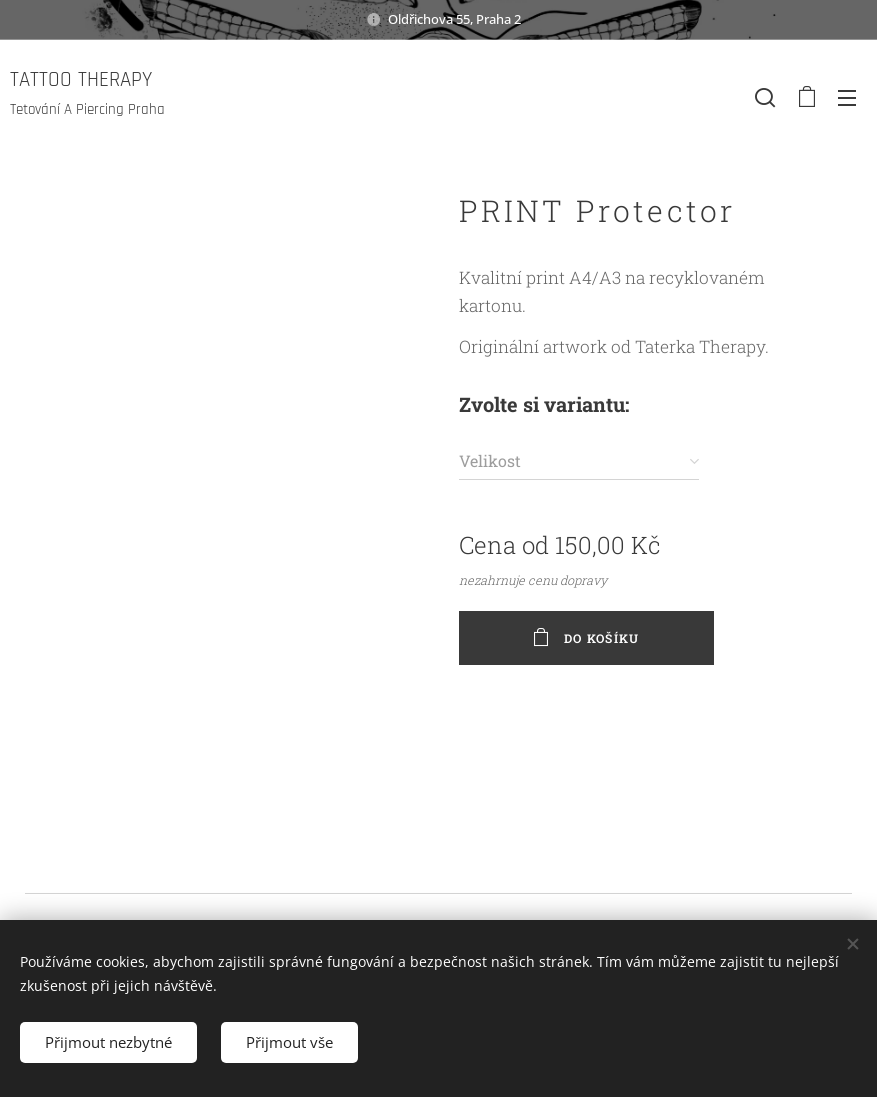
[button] (765, 97)
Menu (847, 98)
